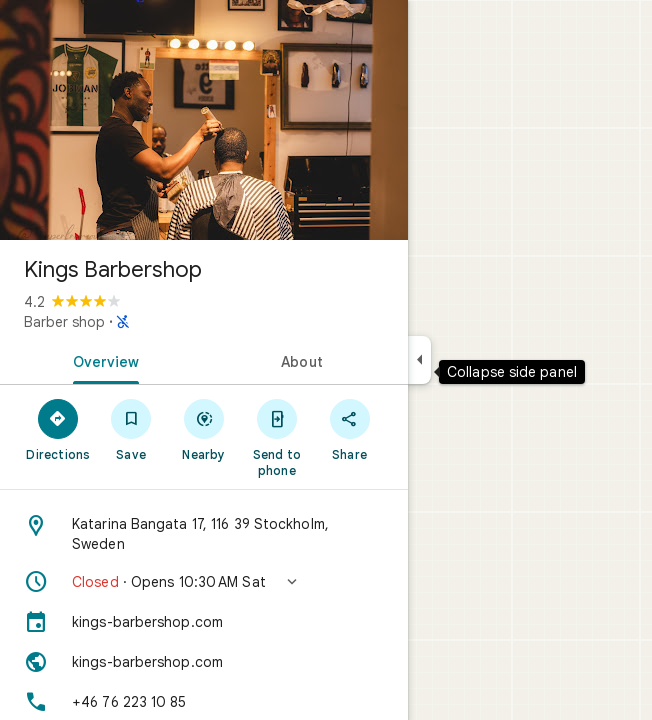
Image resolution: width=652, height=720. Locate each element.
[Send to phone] (276, 437)
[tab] (102, 360)
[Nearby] (204, 429)
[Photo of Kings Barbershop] (204, 120)
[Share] (349, 429)
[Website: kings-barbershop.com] (204, 662)
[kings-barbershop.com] (204, 622)
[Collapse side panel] (419, 360)
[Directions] (58, 429)
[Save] (131, 429)
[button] (204, 582)
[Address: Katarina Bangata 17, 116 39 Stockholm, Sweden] (204, 534)
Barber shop (64, 322)
